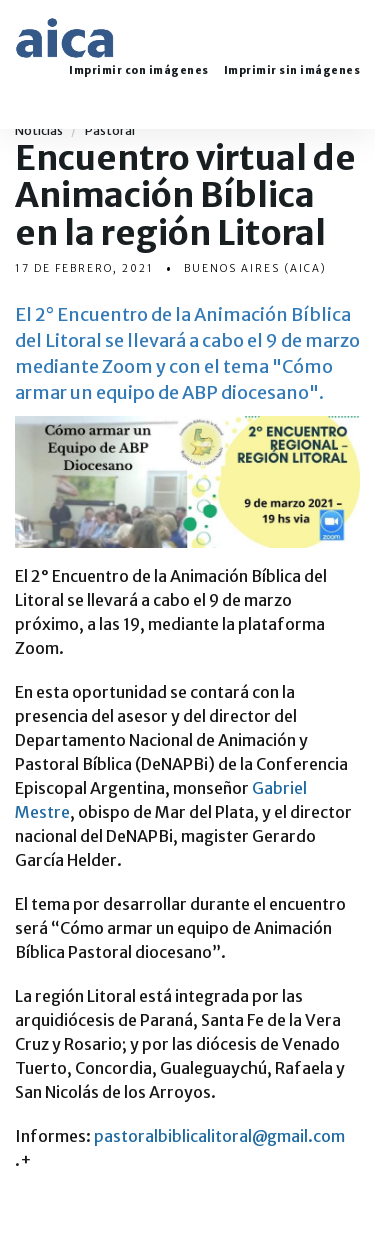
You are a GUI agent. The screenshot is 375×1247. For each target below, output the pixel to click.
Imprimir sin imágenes (292, 71)
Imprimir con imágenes (139, 71)
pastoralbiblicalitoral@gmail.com (219, 1136)
